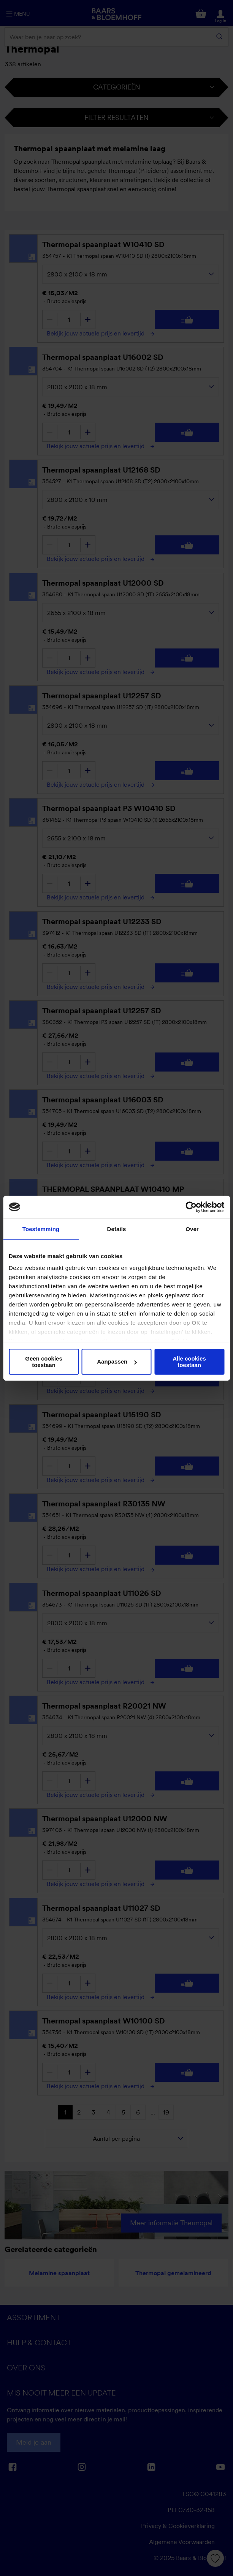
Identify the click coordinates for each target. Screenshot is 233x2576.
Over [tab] (192, 1229)
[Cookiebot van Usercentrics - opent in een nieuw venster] (191, 1207)
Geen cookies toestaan (43, 1361)
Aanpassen (116, 1361)
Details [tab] (116, 1229)
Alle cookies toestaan (189, 1361)
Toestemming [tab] (41, 1229)
